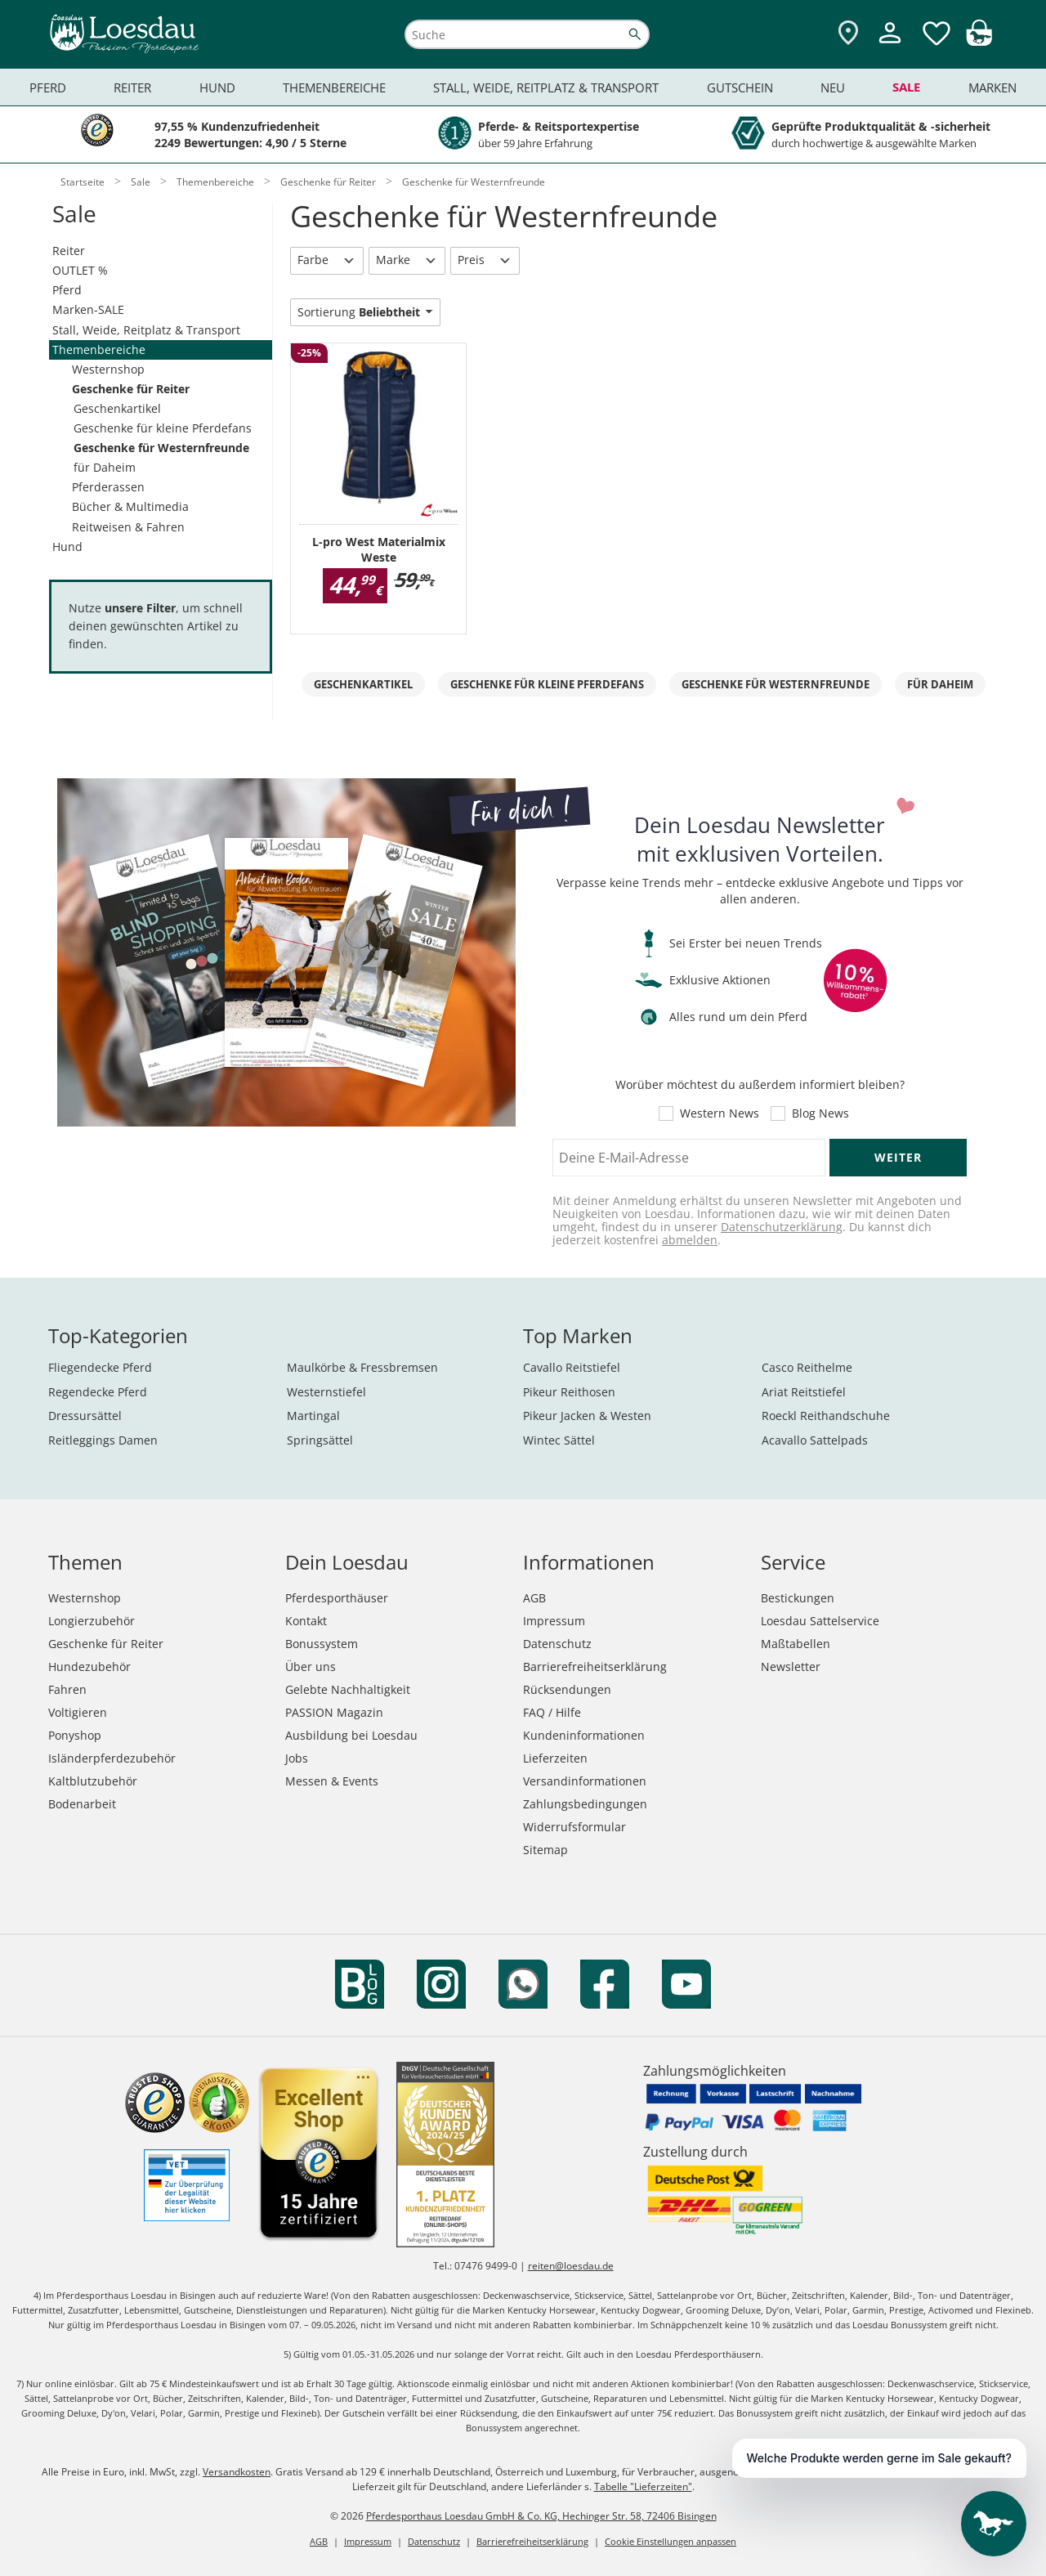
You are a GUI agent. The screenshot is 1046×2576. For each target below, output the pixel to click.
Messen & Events (331, 1781)
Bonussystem (321, 1643)
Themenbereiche (98, 349)
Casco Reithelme (807, 1367)
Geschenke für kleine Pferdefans (163, 428)
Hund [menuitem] (217, 87)
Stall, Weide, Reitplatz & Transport (146, 330)
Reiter (68, 250)
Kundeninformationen (584, 1735)
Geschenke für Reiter (131, 388)
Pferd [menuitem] (47, 87)
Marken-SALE (88, 309)
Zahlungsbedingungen (585, 1804)
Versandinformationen (584, 1781)
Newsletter (790, 1666)
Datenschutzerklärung (782, 1226)
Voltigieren (77, 1712)
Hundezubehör (89, 1666)
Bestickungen (797, 1598)
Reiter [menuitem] (132, 87)
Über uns (310, 1666)
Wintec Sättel (559, 1440)
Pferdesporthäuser (336, 1598)
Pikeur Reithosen (569, 1392)
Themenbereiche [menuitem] (334, 87)
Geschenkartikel (117, 408)
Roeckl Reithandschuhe (826, 1415)
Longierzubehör (91, 1620)
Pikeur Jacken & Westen (587, 1415)
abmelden (689, 1240)
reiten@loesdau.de (571, 2266)
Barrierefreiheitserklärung (595, 1666)
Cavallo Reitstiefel (571, 1367)
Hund (67, 546)
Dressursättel (85, 1415)
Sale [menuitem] (906, 87)
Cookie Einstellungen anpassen (670, 2541)
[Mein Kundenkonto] (890, 45)
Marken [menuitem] (992, 87)
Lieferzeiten (555, 1758)
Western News (719, 1113)
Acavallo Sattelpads (815, 1440)
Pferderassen (108, 487)
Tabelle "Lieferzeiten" (643, 2486)
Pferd (67, 290)
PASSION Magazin (334, 1712)
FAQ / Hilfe (552, 1712)
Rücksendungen (567, 1689)
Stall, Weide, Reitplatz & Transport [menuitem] (546, 87)
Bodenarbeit (82, 1804)
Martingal (313, 1415)
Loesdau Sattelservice (820, 1620)
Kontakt (306, 1620)
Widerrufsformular (574, 1827)
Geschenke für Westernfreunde (161, 447)
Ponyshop (74, 1735)
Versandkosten (236, 2472)
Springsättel (320, 1440)
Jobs (296, 1758)
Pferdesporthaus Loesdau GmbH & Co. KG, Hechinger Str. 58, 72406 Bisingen (541, 2516)
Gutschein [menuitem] (740, 87)
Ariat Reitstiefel (804, 1392)
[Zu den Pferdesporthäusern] (848, 33)
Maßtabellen (795, 1643)
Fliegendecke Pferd (100, 1367)
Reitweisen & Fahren (128, 527)
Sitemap (545, 1849)
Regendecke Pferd (97, 1392)
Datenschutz (557, 1643)
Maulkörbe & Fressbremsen (362, 1367)
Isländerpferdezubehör (112, 1758)
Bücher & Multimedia (130, 506)
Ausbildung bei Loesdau (351, 1735)
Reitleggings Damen (103, 1440)
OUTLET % (80, 270)
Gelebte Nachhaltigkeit (347, 1689)
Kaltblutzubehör (92, 1781)
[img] (979, 41)
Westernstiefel (326, 1392)
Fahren (67, 1689)
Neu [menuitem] (832, 87)
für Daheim (105, 467)
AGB (534, 1598)
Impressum (554, 1620)
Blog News (820, 1113)
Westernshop (108, 369)
